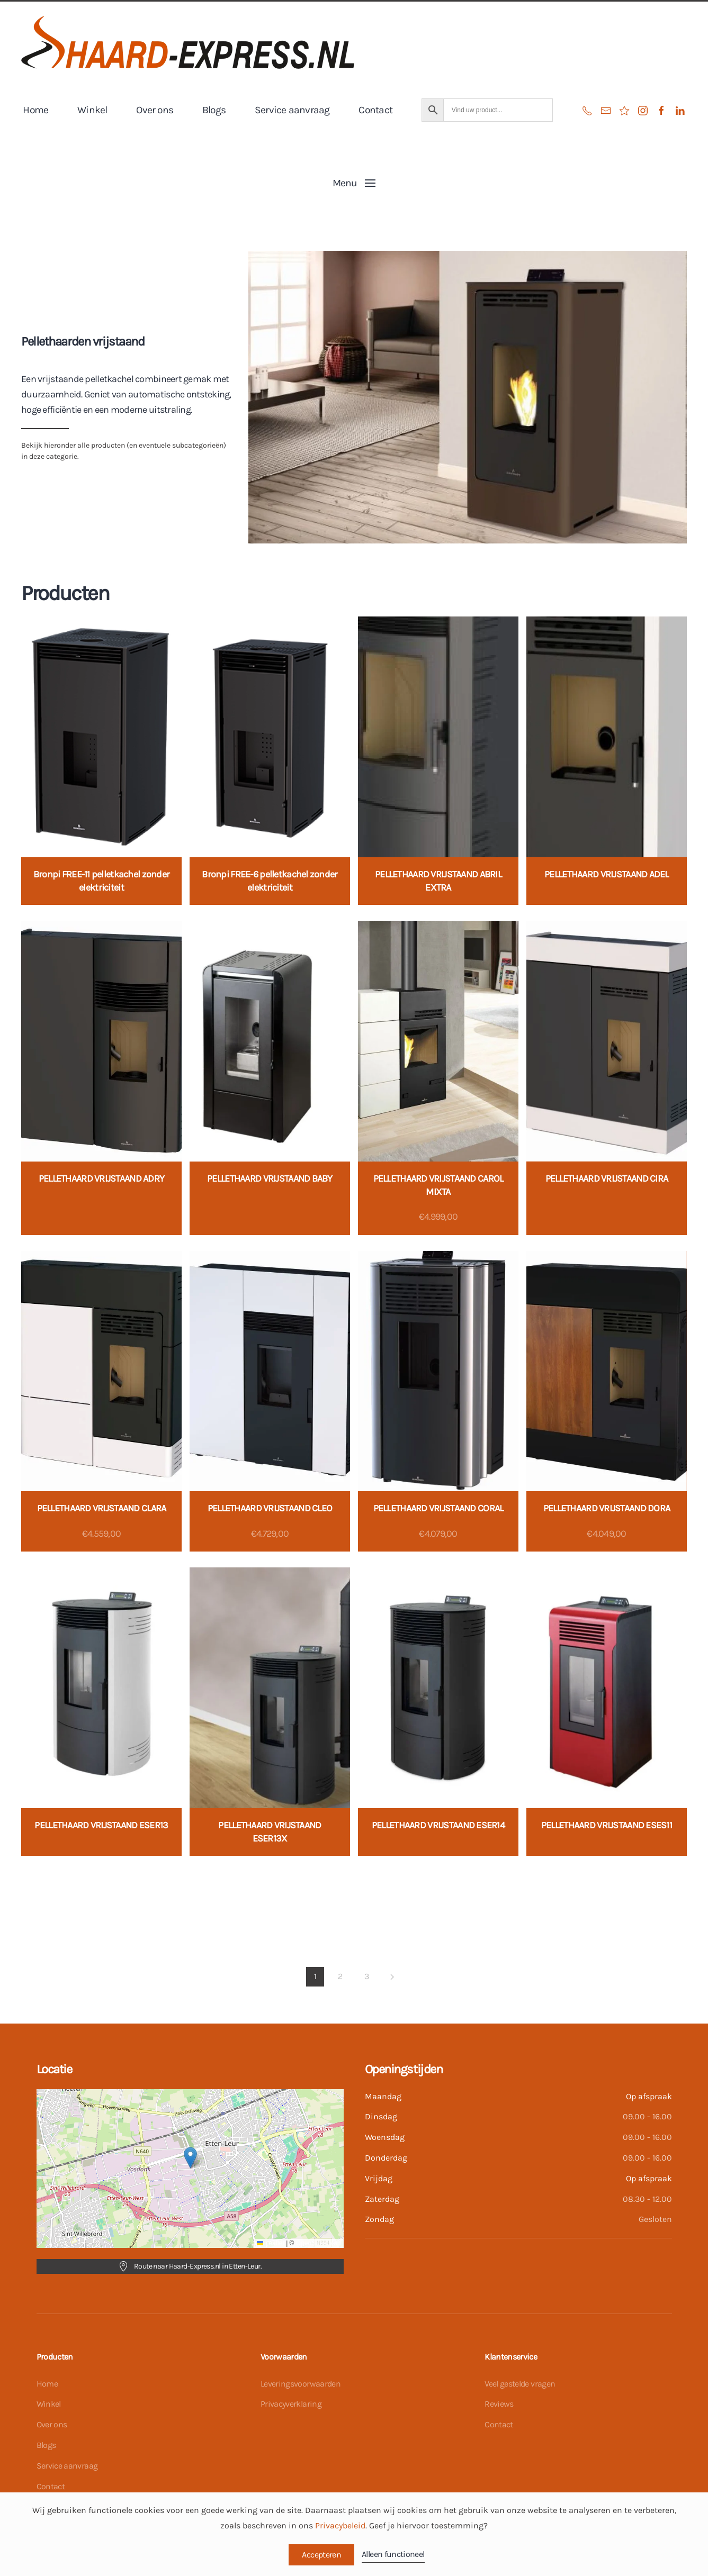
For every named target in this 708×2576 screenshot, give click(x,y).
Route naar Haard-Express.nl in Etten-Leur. (190, 2266)
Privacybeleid (340, 2525)
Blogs (214, 110)
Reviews (499, 2404)
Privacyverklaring (291, 2404)
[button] (354, 183)
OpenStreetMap (318, 2243)
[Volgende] (392, 1977)
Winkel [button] (92, 110)
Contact (375, 110)
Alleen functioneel (393, 2554)
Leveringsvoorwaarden (300, 2384)
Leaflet (270, 2243)
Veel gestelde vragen (520, 2384)
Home (35, 110)
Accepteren (321, 2555)
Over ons (154, 110)
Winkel (49, 2404)
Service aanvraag (292, 110)
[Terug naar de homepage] (187, 42)
